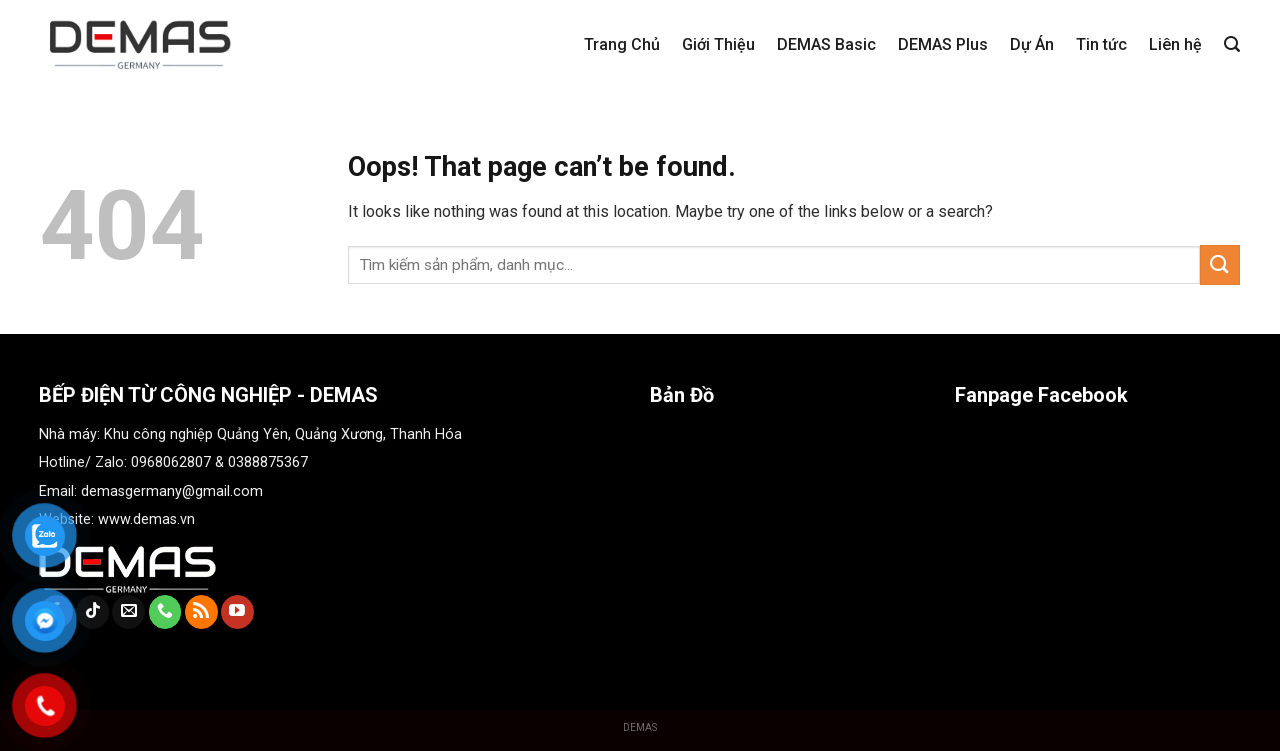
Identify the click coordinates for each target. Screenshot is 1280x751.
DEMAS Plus (943, 44)
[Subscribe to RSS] (201, 612)
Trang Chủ (622, 44)
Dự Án (1032, 44)
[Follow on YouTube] (237, 612)
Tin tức (1101, 44)
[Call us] (165, 612)
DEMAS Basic (826, 44)
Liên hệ (1175, 44)
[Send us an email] (128, 612)
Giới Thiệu (718, 44)
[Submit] (1220, 264)
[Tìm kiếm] (1232, 44)
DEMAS (640, 727)
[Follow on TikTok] (92, 612)
